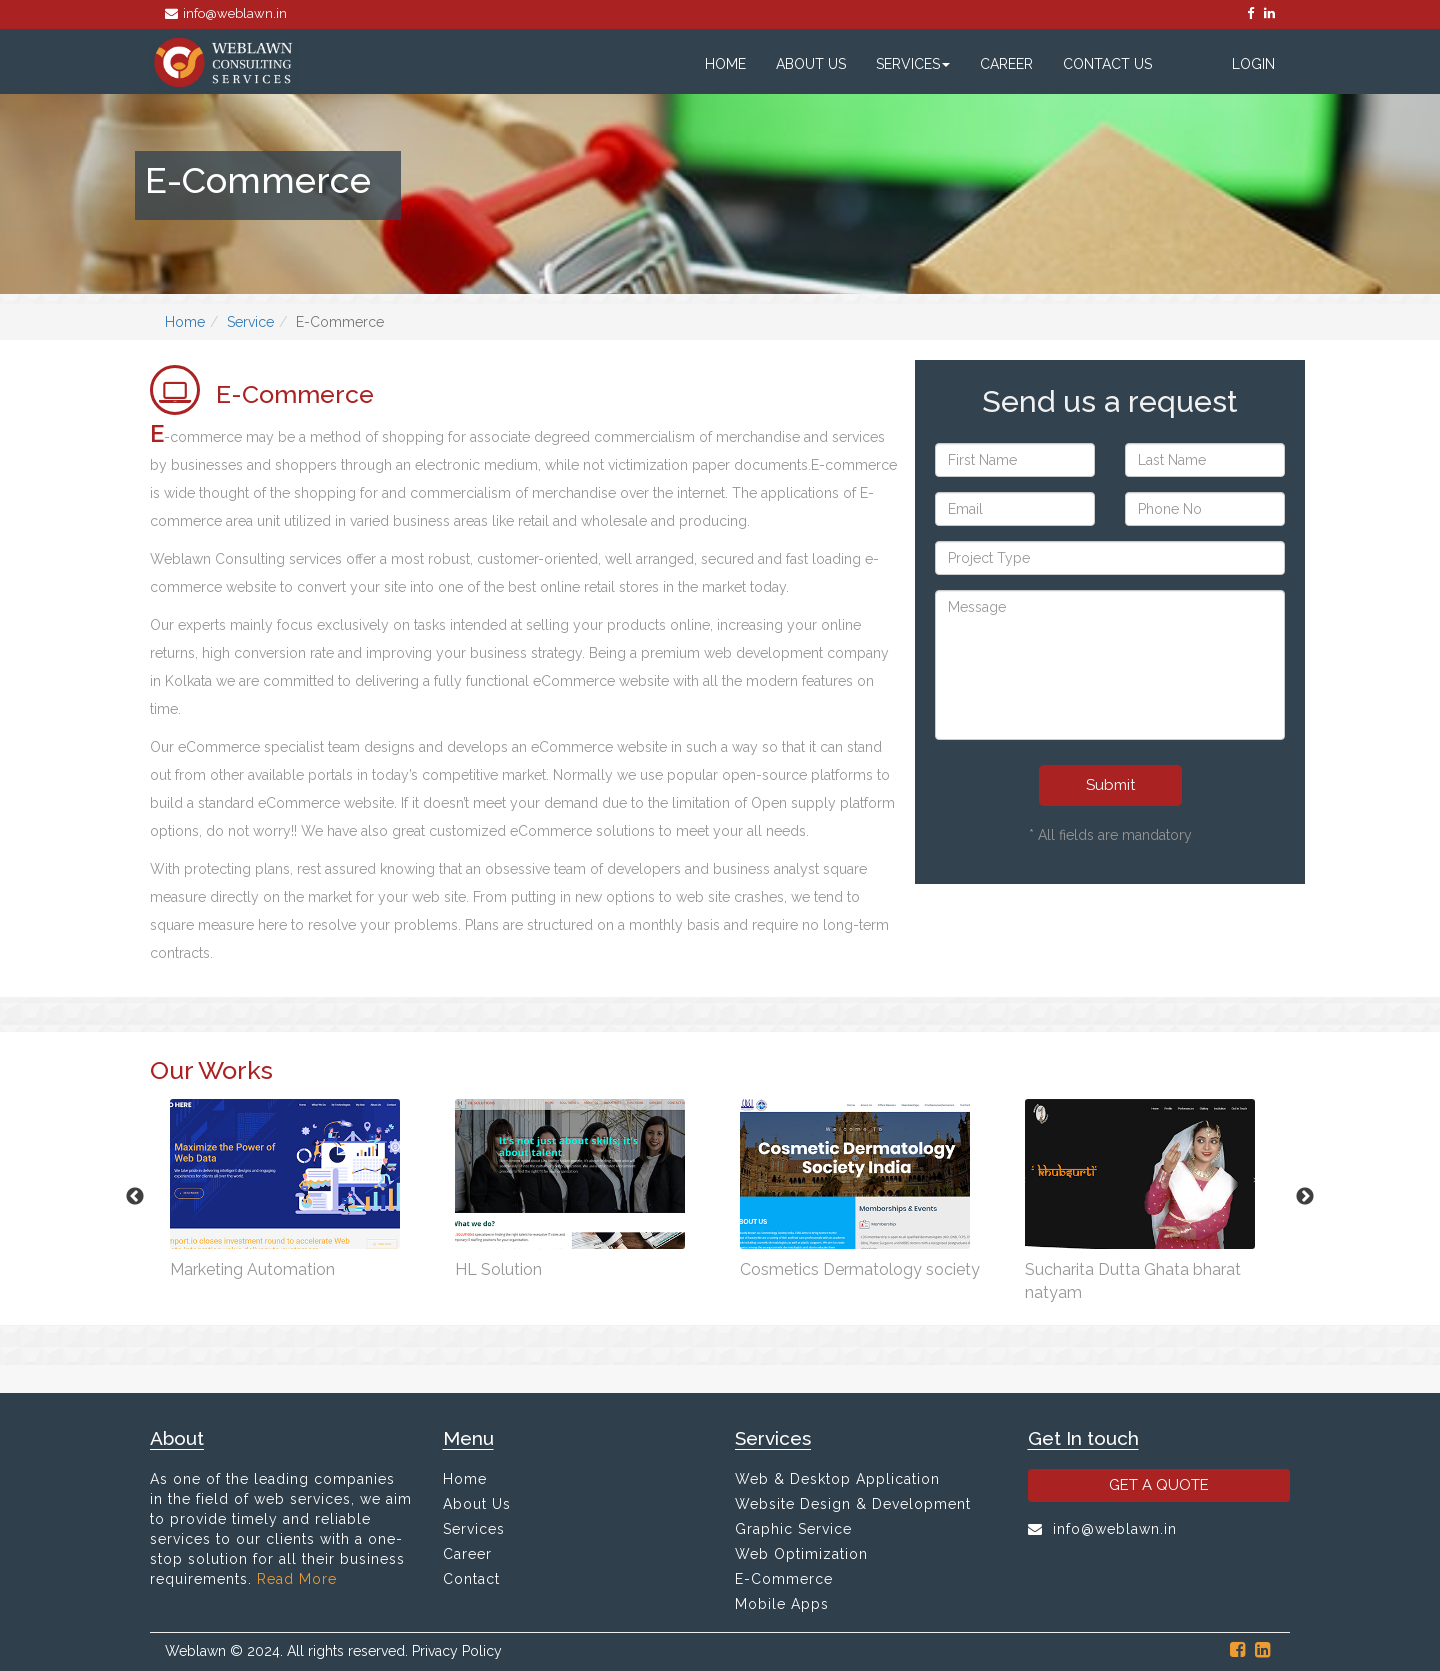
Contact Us (1107, 64)
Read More (297, 1579)
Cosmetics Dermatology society (860, 1269)
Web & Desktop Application (837, 1479)
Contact (471, 1579)
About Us (811, 64)
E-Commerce (784, 1579)
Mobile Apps (782, 1604)
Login (1253, 64)
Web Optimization (801, 1554)
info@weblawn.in (226, 13)
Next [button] (1305, 1197)
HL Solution (498, 1269)
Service (250, 322)
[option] (292, 1185)
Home (725, 64)
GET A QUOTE (1159, 1485)
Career (1006, 64)
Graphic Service (793, 1529)
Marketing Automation (252, 1269)
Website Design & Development (853, 1504)
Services (913, 64)
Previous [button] (135, 1197)
